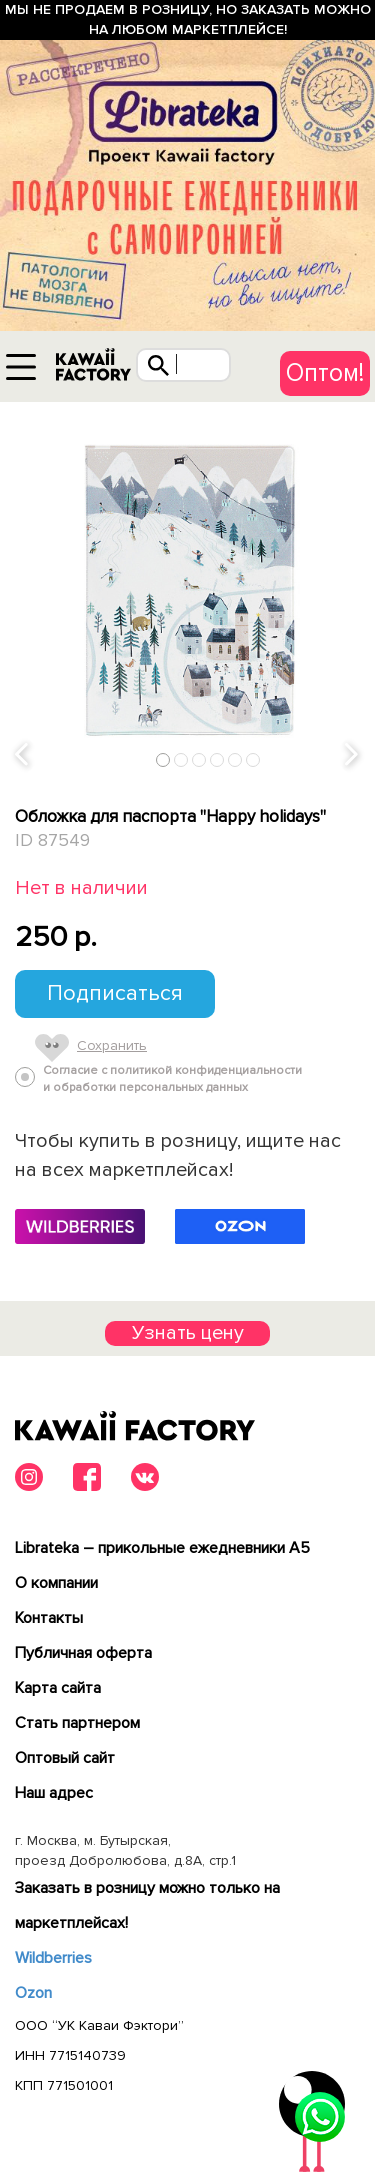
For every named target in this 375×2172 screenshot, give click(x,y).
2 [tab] (181, 759)
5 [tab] (235, 759)
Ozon (33, 1993)
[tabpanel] (187, 589)
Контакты (49, 1618)
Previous (23, 755)
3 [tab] (199, 759)
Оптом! (325, 373)
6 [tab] (253, 759)
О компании (56, 1583)
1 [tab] (163, 759)
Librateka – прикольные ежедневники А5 (162, 1548)
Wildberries (53, 1958)
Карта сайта (58, 1688)
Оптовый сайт (65, 1758)
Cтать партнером (77, 1723)
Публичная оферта (83, 1653)
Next (353, 755)
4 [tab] (217, 759)
